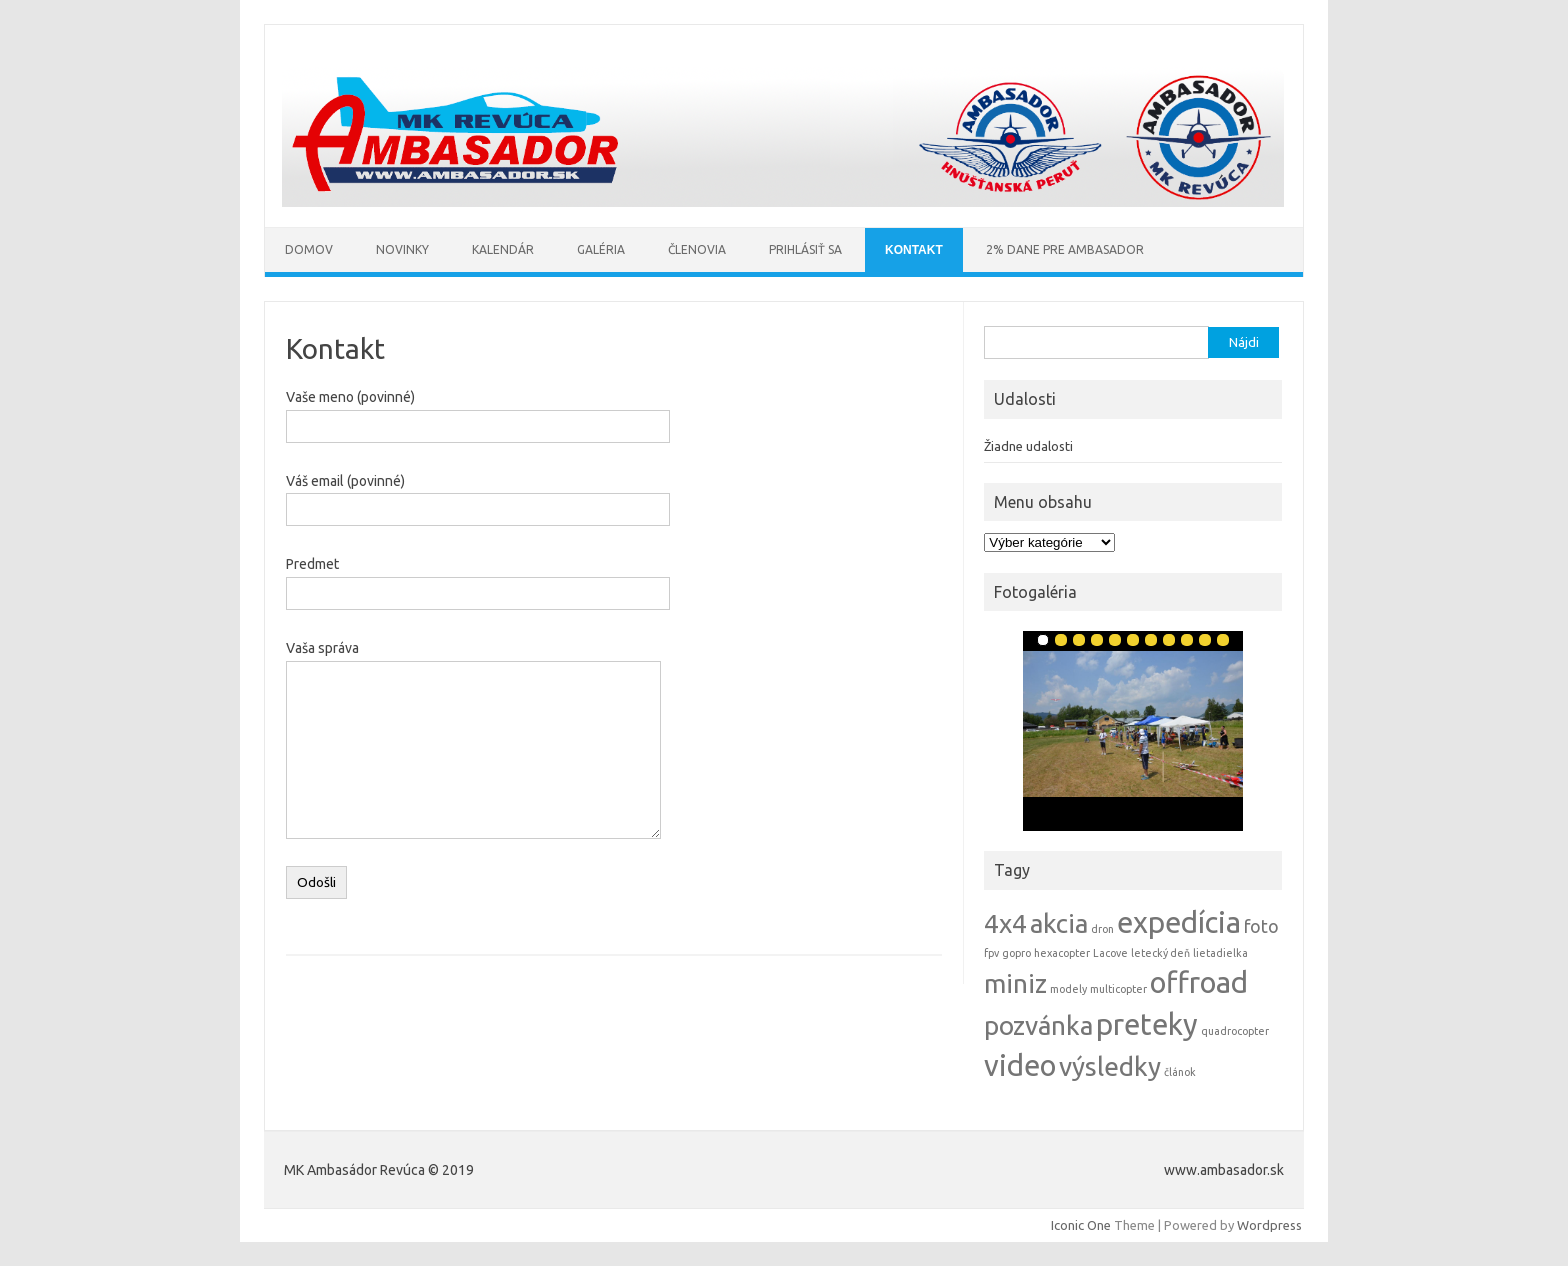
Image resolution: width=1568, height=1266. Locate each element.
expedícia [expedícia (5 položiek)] (1179, 922)
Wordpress (1269, 1225)
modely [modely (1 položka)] (1068, 989)
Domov (309, 249)
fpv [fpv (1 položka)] (991, 953)
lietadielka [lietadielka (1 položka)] (1220, 953)
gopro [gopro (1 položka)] (1016, 953)
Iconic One (1081, 1225)
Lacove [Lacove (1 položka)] (1110, 953)
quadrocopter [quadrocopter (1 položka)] (1235, 1031)
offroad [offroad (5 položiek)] (1199, 982)
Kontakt (914, 250)
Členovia (697, 249)
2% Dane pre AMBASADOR (1065, 249)
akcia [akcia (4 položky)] (1059, 923)
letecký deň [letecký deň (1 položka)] (1160, 953)
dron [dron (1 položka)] (1102, 929)
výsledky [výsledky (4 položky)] (1110, 1066)
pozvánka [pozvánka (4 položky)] (1038, 1025)
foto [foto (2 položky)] (1261, 926)
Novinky (402, 249)
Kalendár (503, 249)
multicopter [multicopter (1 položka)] (1118, 989)
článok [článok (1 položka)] (1180, 1072)
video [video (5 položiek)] (1020, 1065)
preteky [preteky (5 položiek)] (1147, 1024)
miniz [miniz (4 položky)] (1015, 983)
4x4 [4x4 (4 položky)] (1005, 923)
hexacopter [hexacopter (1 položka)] (1062, 953)
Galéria (601, 249)
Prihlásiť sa (805, 249)
